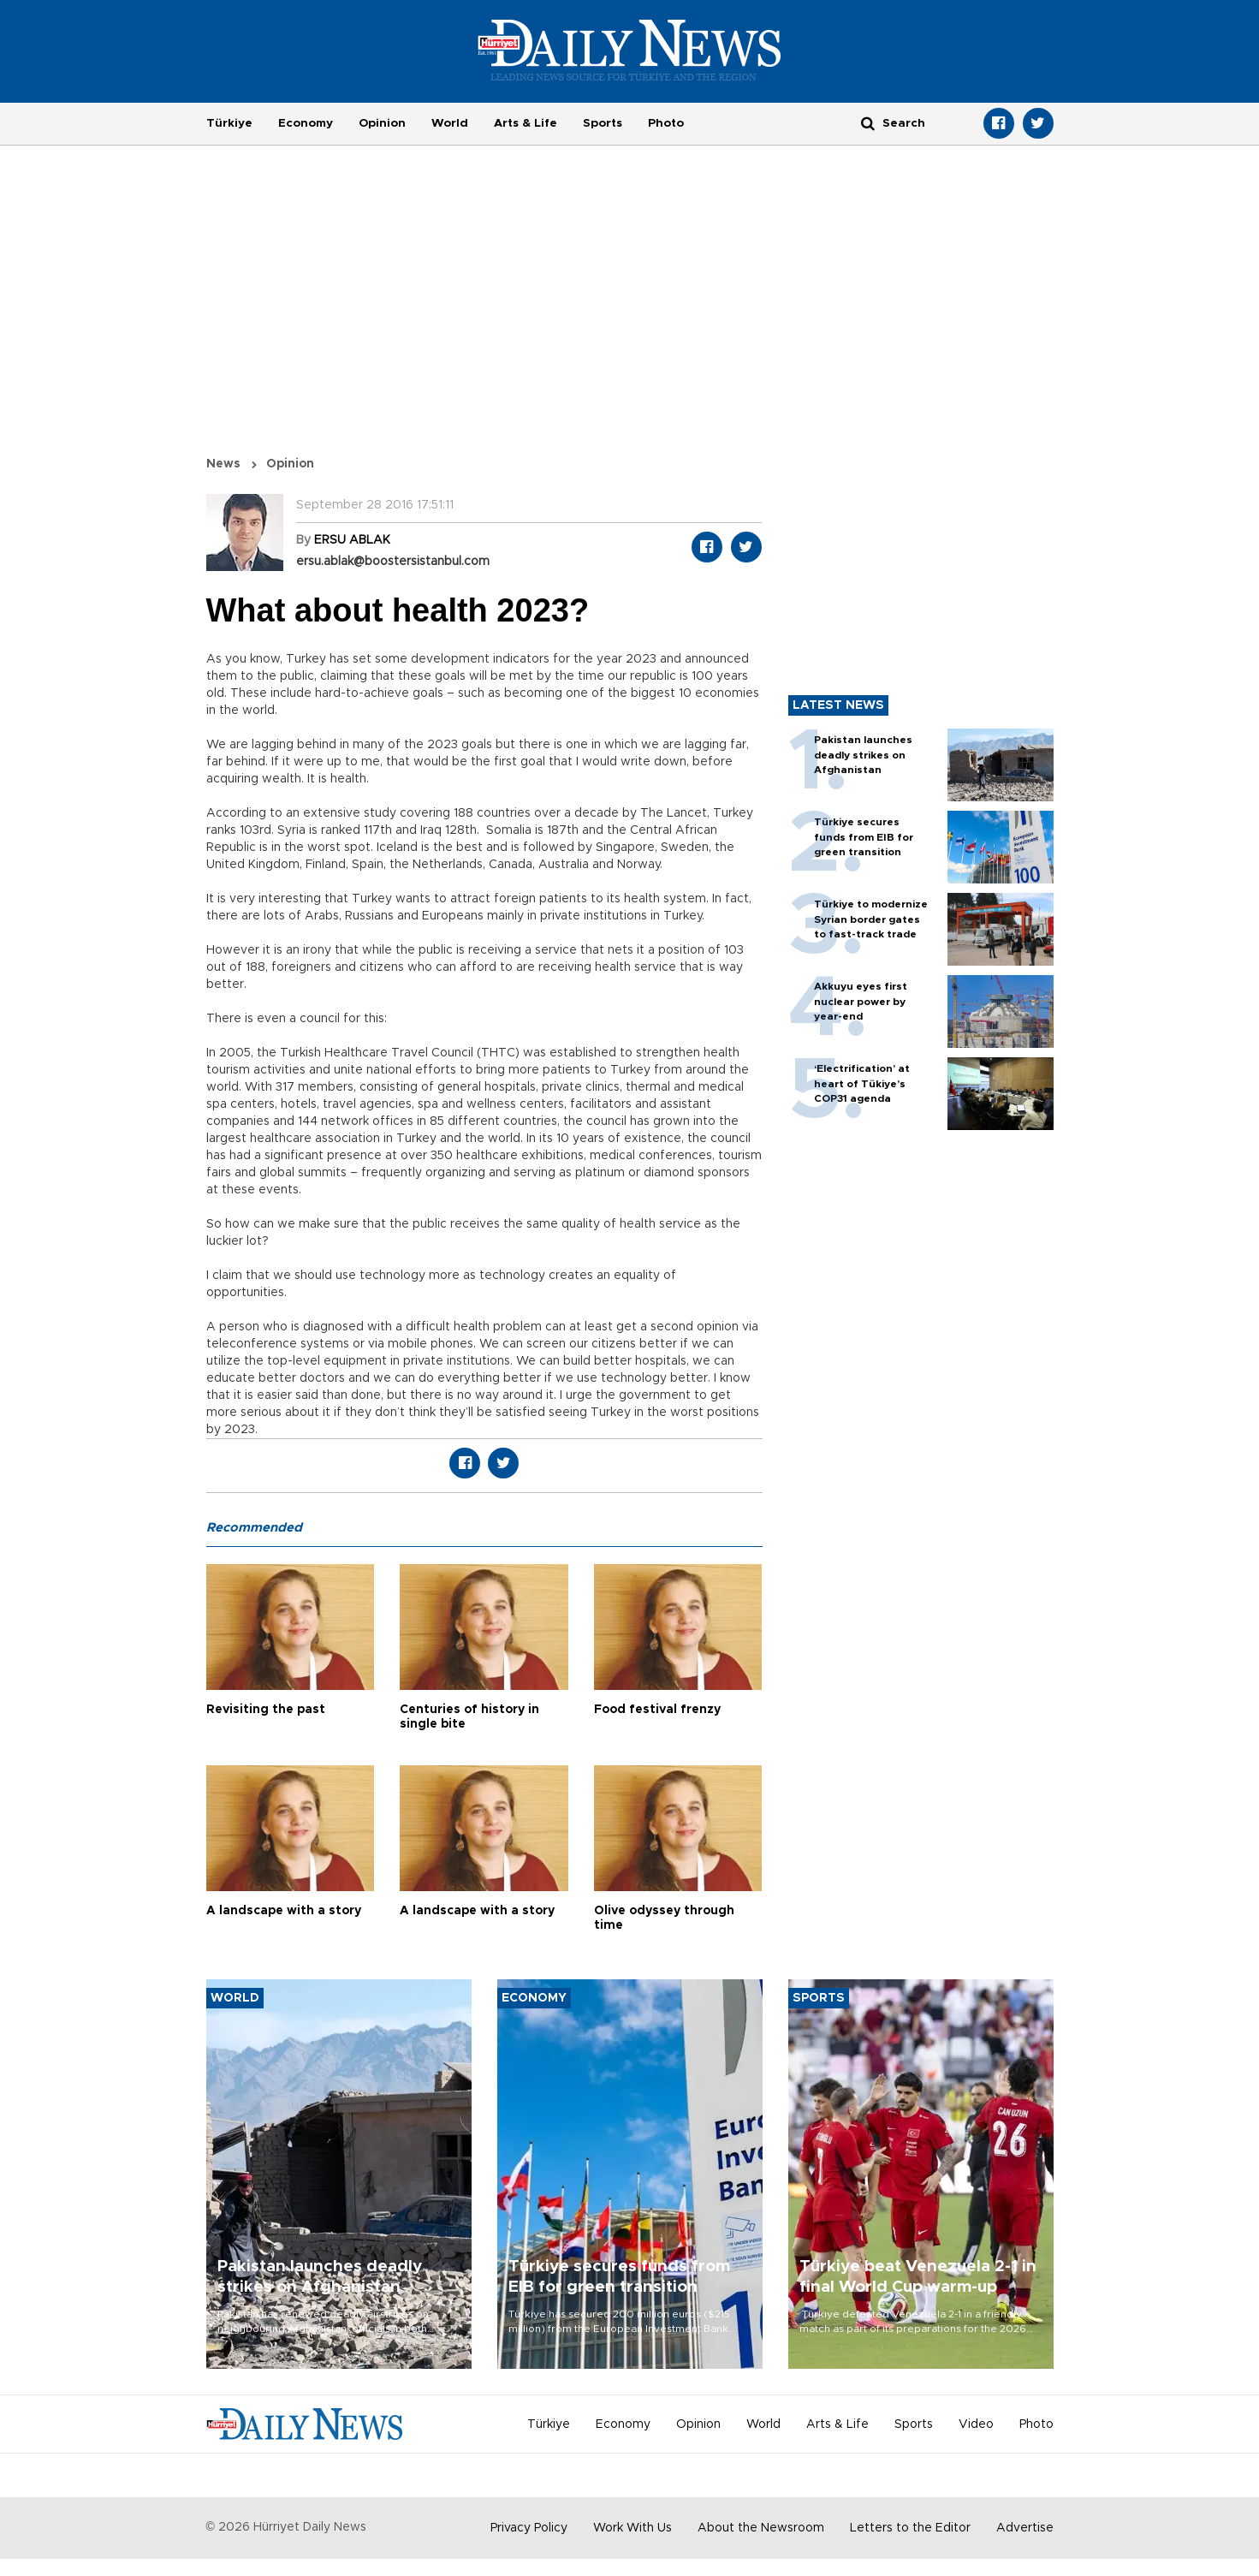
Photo (666, 123)
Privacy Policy (528, 2528)
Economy (305, 123)
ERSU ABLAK (352, 540)
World (449, 123)
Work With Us (632, 2528)
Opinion (382, 123)
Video (976, 2424)
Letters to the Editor (910, 2528)
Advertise (1025, 2528)
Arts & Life (525, 123)
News (223, 464)
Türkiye (229, 123)
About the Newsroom (761, 2528)
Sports (602, 123)
